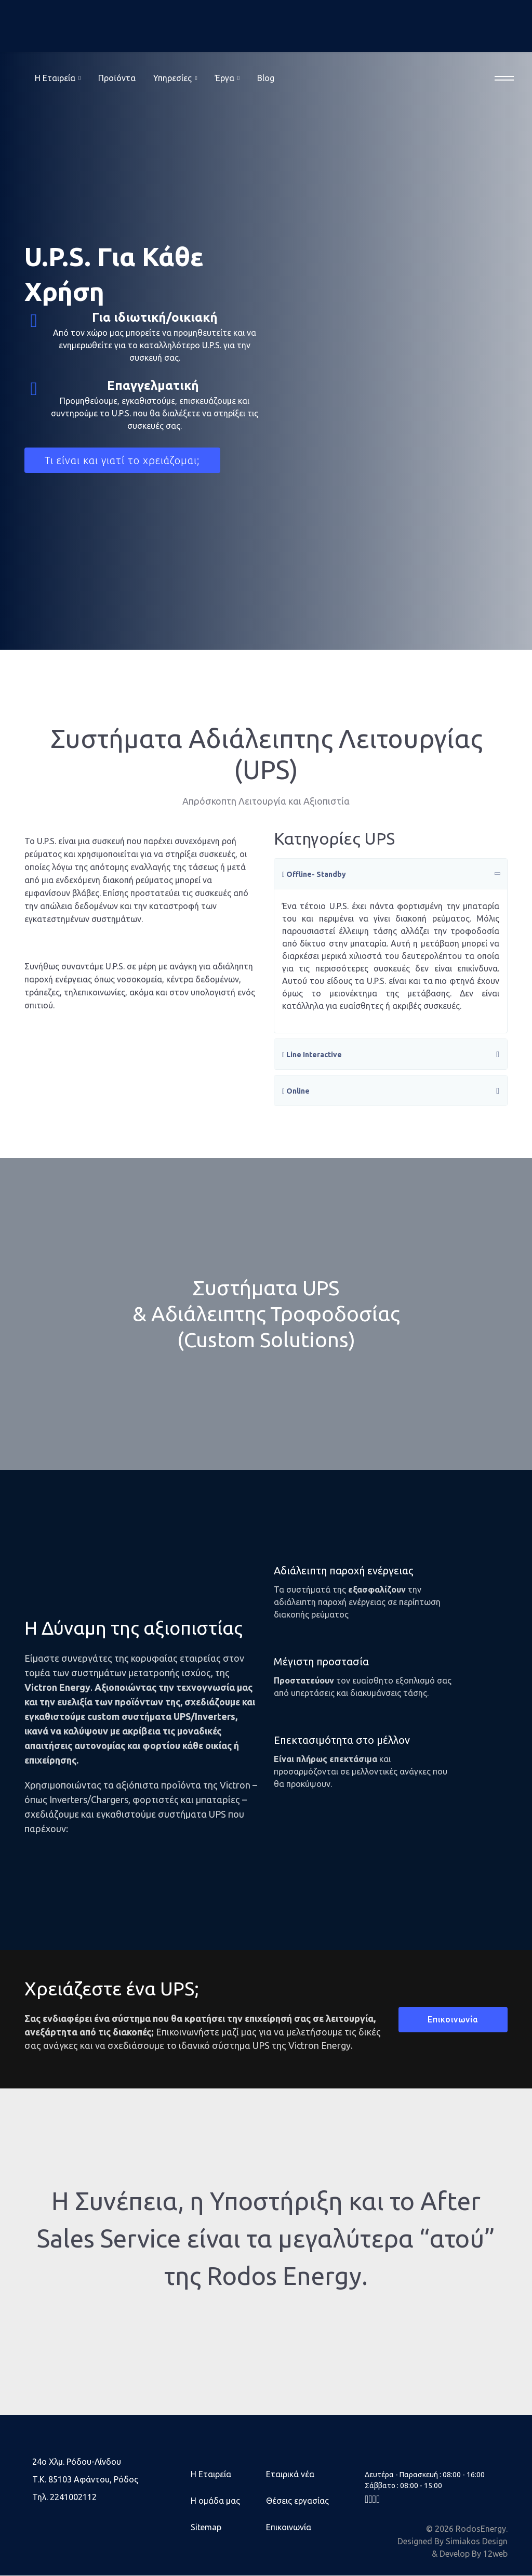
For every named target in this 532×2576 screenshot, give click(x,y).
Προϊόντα (117, 78)
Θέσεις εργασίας (297, 2501)
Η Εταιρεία (211, 2474)
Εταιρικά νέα (290, 2474)
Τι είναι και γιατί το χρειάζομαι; (123, 460)
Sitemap (206, 2527)
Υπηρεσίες (172, 78)
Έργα (224, 78)
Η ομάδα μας (215, 2501)
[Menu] (501, 78)
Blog (265, 78)
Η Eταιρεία (55, 78)
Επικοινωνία (453, 2020)
